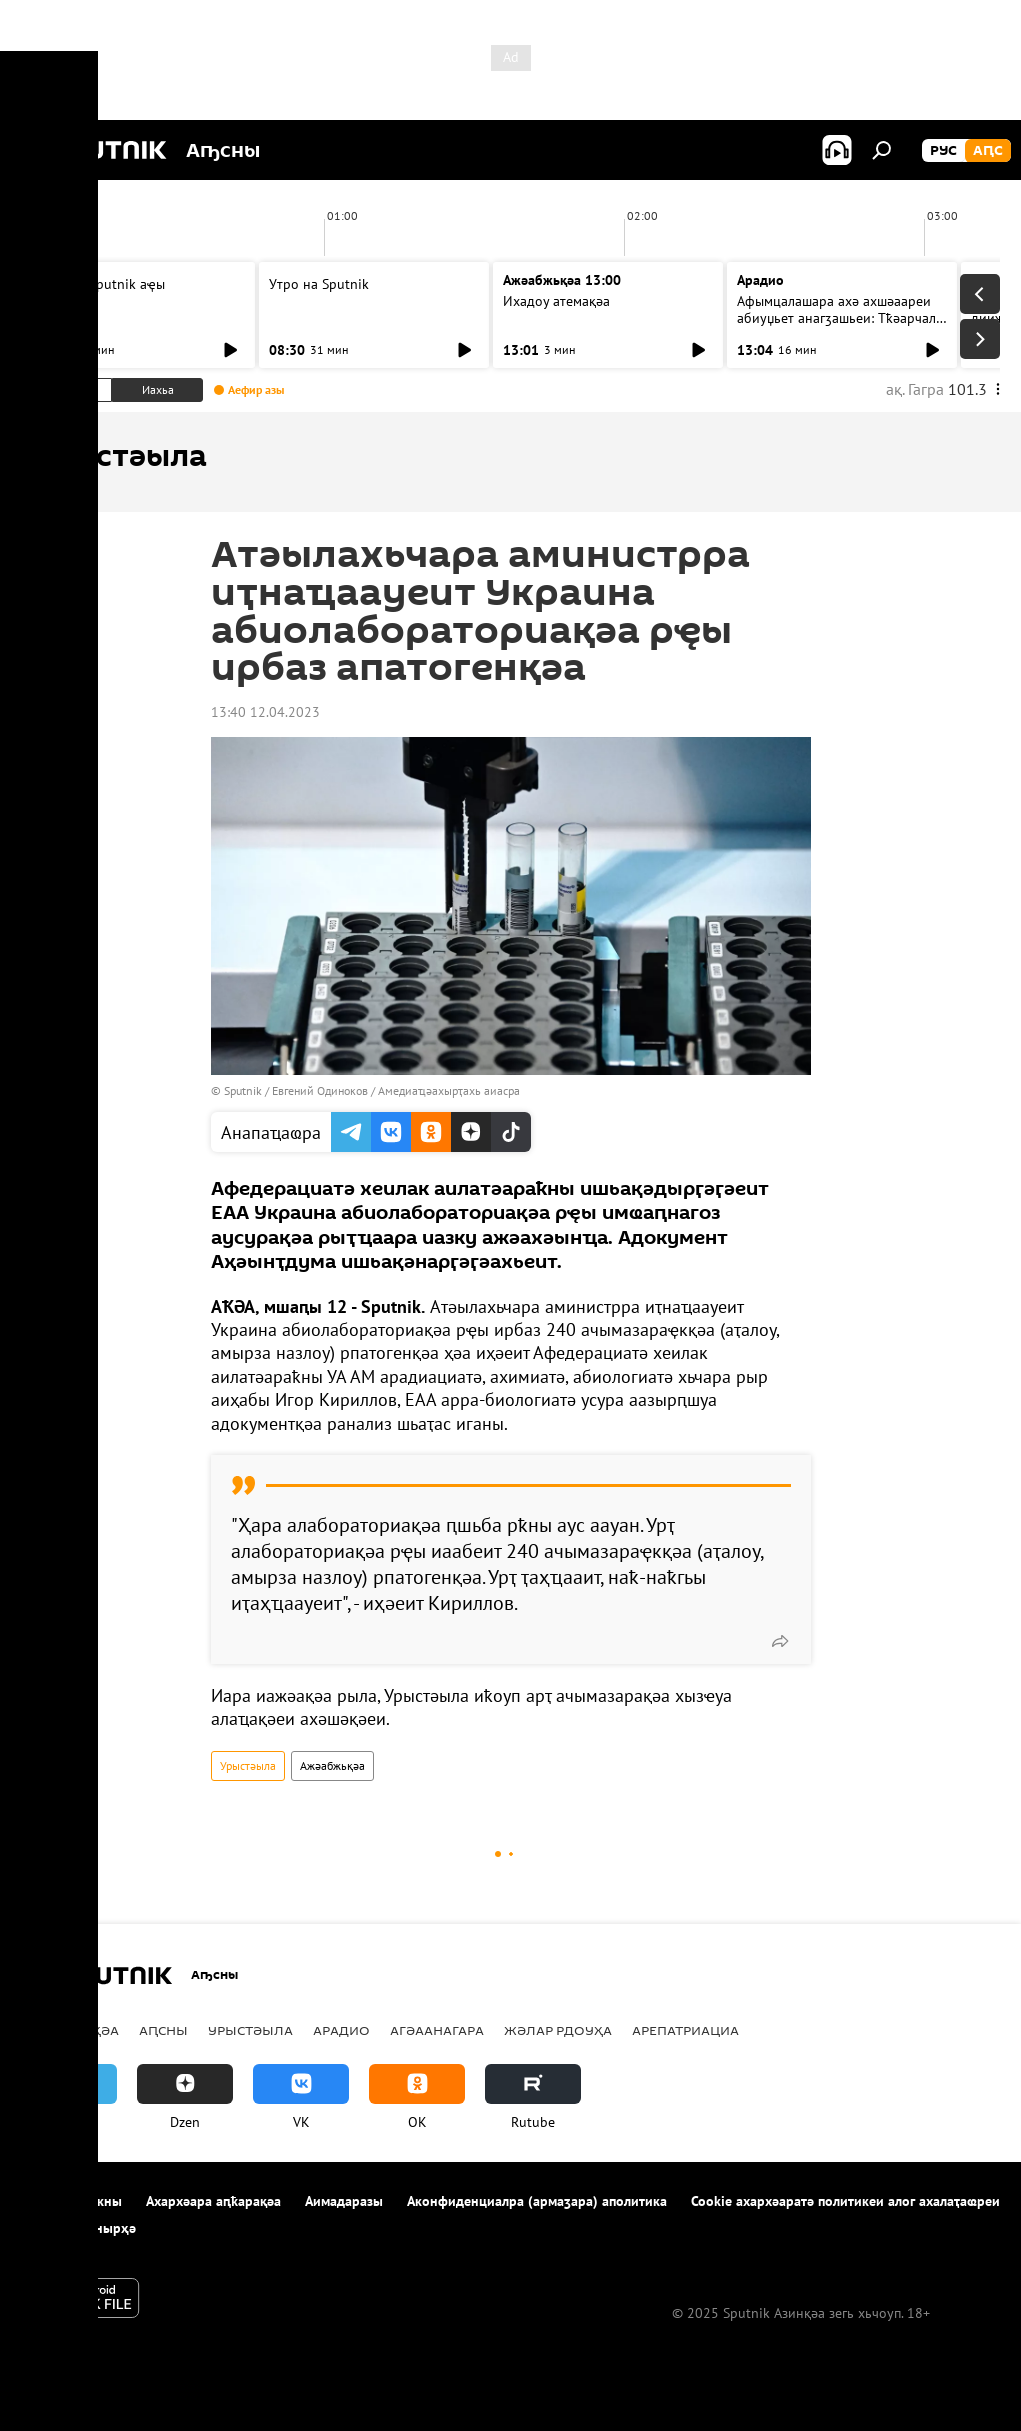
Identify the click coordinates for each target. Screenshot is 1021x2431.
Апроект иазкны (71, 2201)
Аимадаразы (344, 2201)
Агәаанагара (437, 2030)
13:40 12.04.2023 (265, 712)
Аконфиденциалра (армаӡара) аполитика (537, 2201)
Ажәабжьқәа (332, 1765)
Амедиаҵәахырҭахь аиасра (449, 1090)
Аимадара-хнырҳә (78, 2228)
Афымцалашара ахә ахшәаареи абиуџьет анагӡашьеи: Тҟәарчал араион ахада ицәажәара (836, 318)
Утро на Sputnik (319, 284)
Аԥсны (163, 2030)
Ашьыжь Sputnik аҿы (100, 284)
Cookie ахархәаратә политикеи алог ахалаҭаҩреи (845, 2201)
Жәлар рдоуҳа (558, 2030)
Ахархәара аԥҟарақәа (213, 2201)
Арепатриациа (685, 2030)
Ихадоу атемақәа (556, 301)
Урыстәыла (248, 1765)
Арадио (760, 280)
